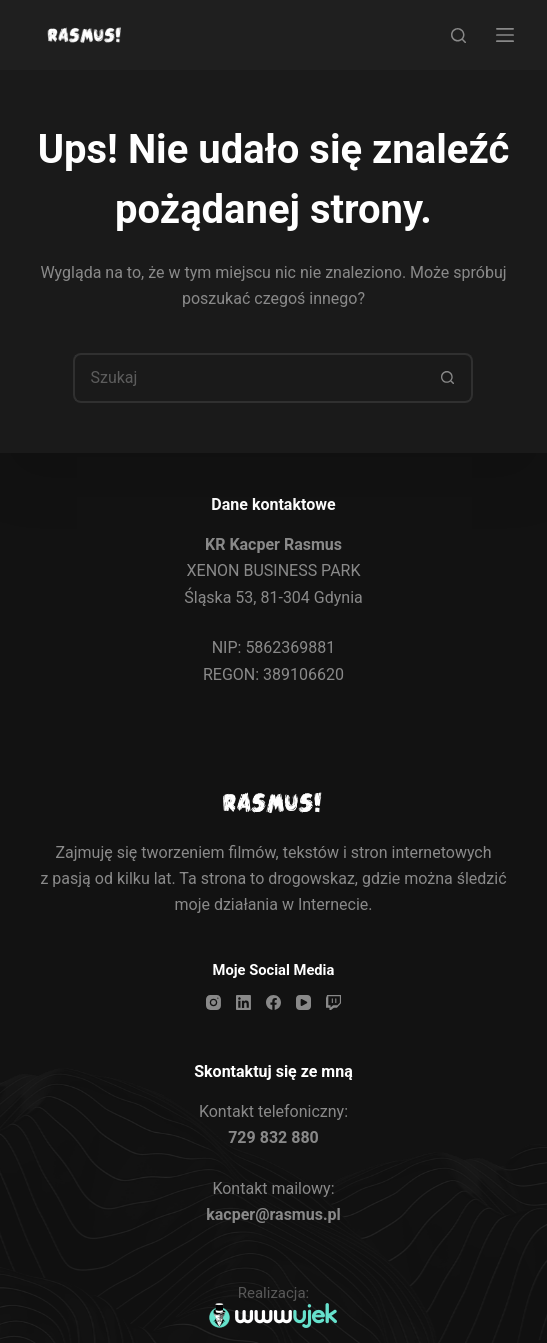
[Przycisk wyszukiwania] (448, 378)
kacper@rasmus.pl (273, 1214)
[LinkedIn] (243, 1002)
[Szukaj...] (248, 378)
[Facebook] (273, 1002)
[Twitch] (333, 1002)
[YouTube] (303, 1002)
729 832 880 (273, 1137)
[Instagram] (213, 1002)
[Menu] (505, 35)
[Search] (458, 35)
